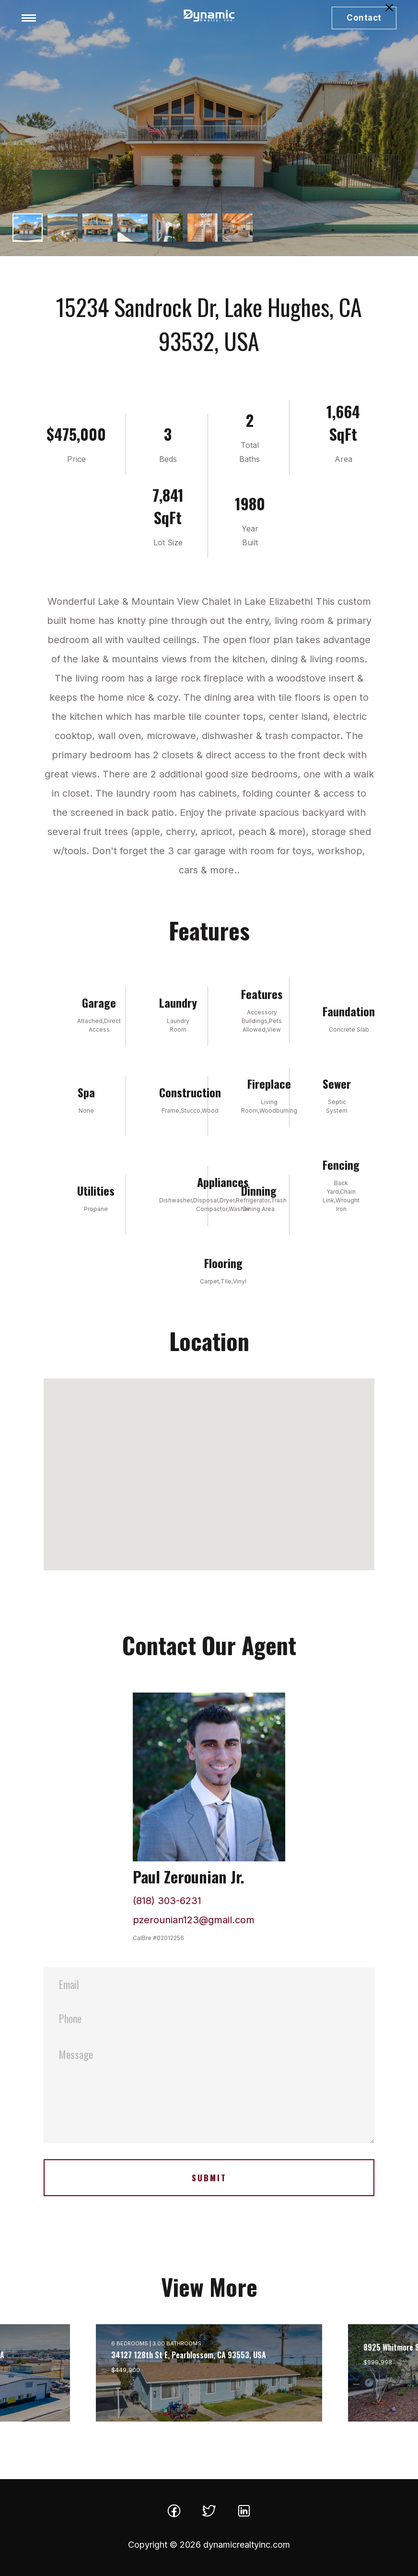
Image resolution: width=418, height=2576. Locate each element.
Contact (364, 18)
